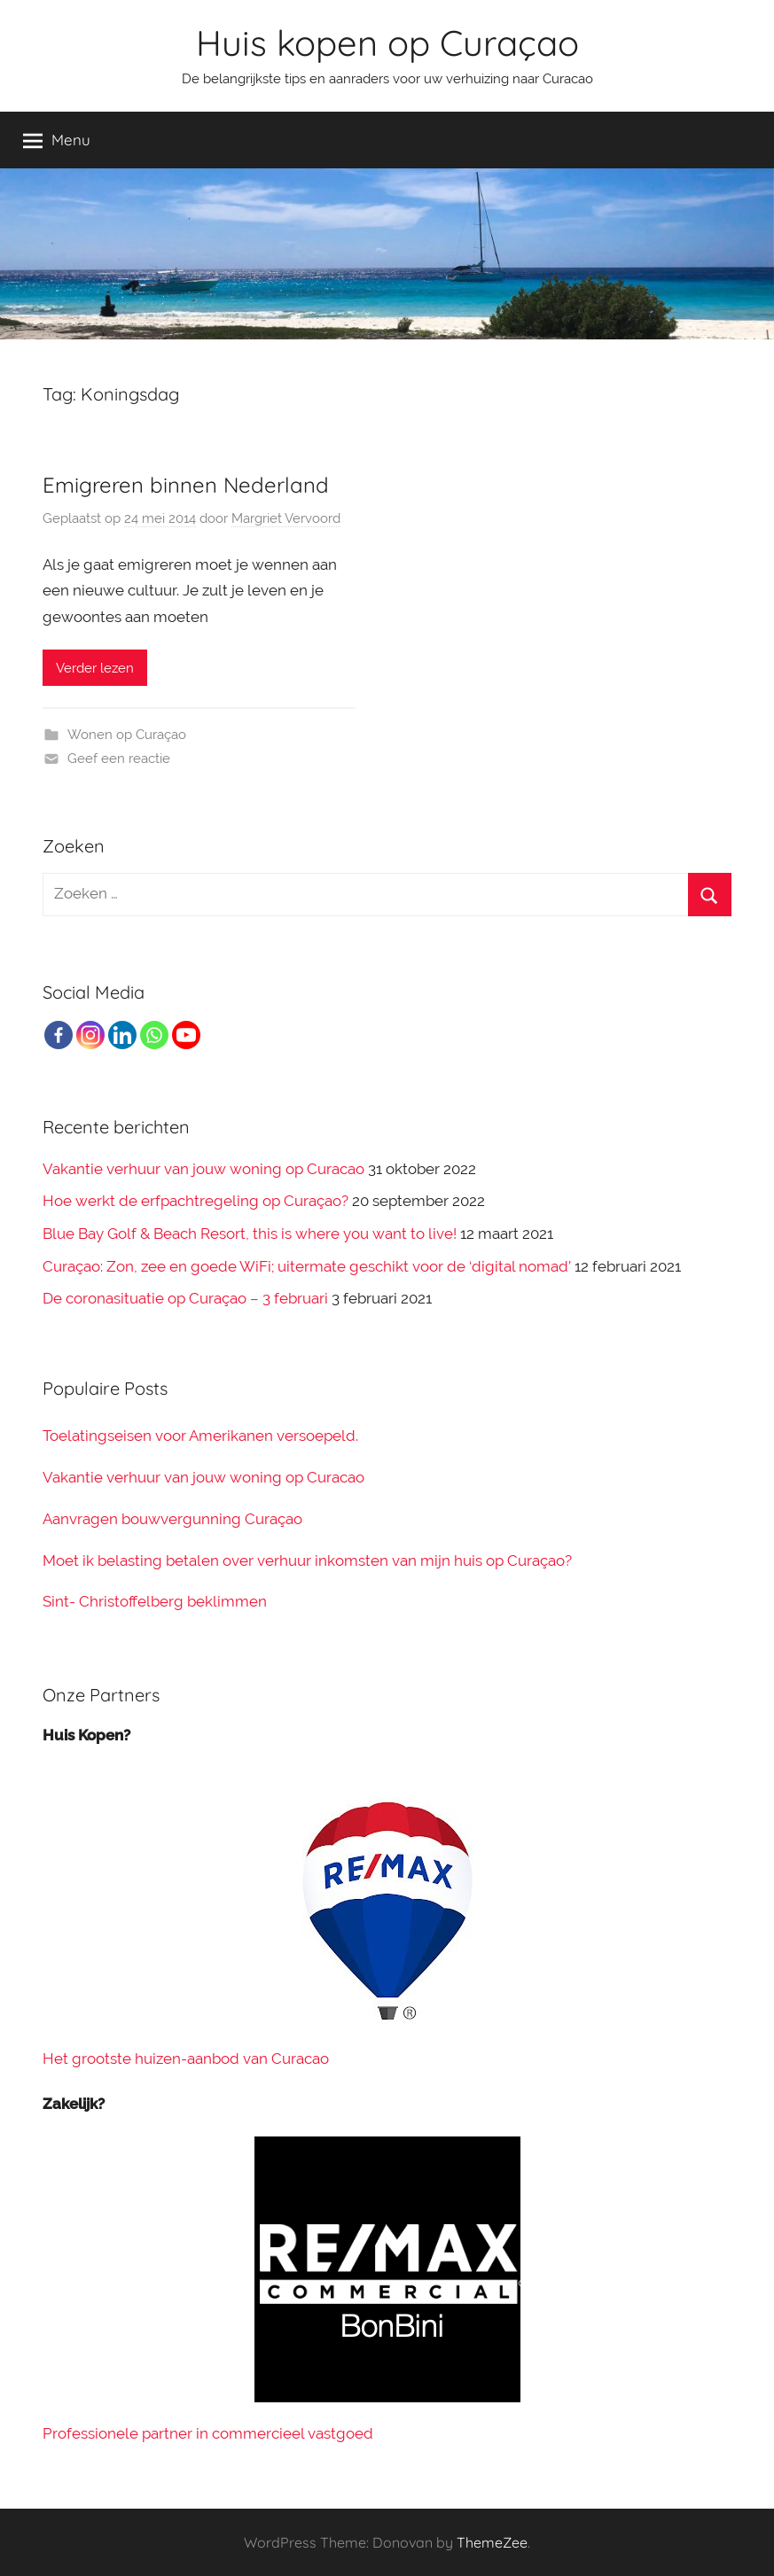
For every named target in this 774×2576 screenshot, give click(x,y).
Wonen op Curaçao (126, 735)
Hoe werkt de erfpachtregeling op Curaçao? (195, 1201)
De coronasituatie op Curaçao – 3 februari (185, 1298)
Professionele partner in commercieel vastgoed (208, 2433)
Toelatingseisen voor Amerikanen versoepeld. (200, 1435)
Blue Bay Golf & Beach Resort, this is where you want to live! (250, 1233)
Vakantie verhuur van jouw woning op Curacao (203, 1169)
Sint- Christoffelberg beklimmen (155, 1601)
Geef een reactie (118, 759)
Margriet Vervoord (285, 518)
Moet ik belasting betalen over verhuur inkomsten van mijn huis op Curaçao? (307, 1560)
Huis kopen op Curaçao (387, 42)
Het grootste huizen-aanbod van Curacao (186, 2058)
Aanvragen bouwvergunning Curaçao (172, 1519)
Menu (56, 140)
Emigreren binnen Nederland (186, 484)
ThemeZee (492, 2542)
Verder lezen (95, 668)
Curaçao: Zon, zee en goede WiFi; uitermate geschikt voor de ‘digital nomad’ (307, 1266)
